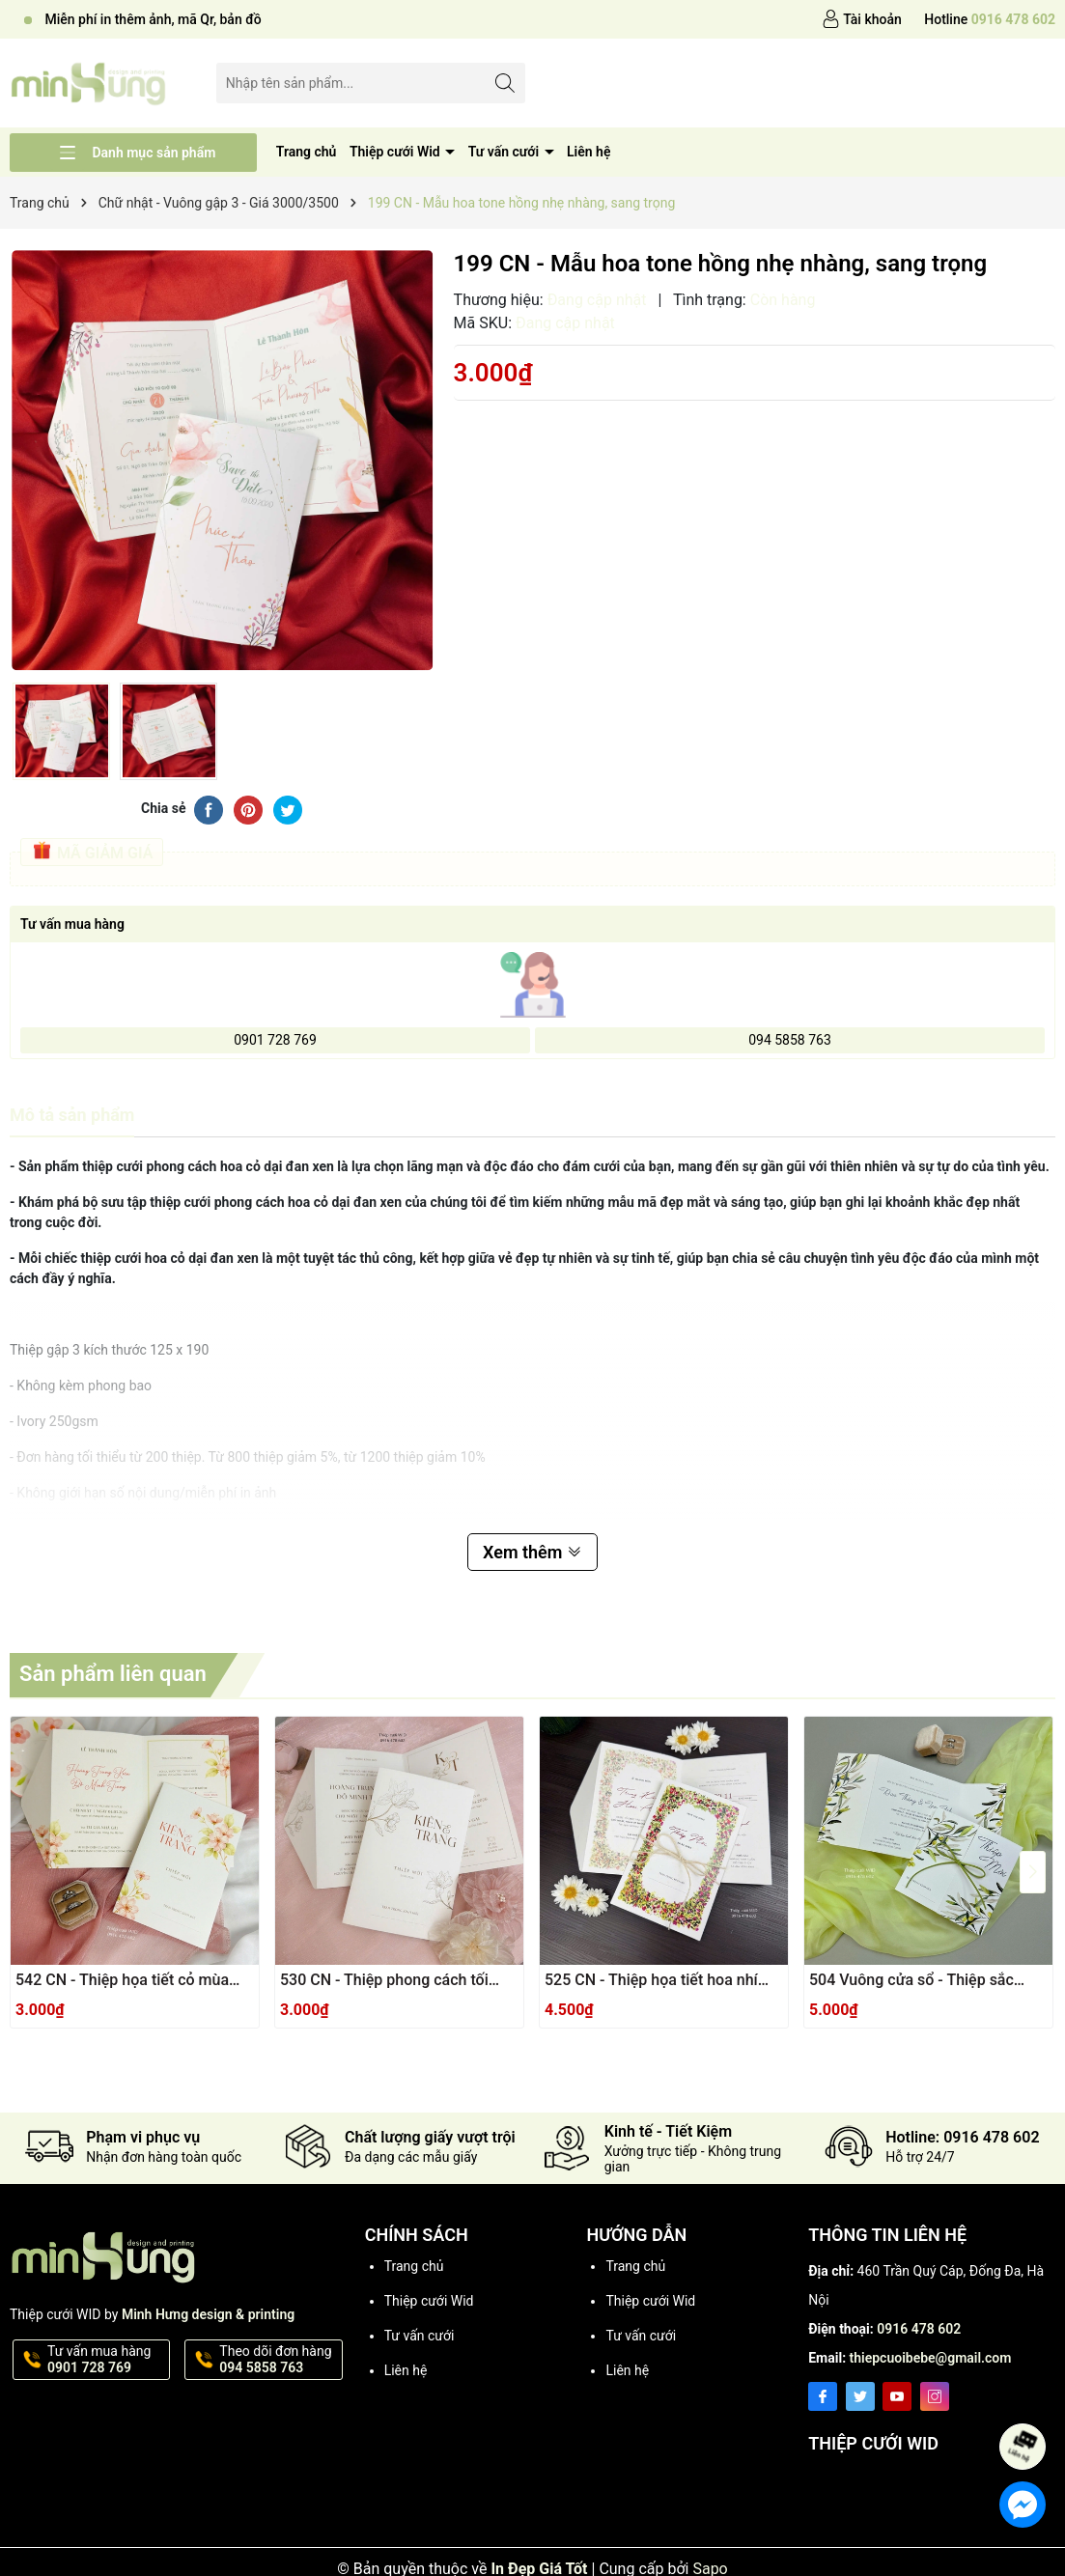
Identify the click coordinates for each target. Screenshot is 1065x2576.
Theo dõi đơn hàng (278, 2359)
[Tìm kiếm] (505, 82)
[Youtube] (897, 2396)
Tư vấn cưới (505, 151)
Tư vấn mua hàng (106, 2359)
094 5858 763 (789, 1040)
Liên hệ (588, 151)
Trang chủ (306, 151)
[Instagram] (934, 2396)
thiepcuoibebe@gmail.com (931, 2358)
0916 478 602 (919, 2329)
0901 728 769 (275, 1040)
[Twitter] (860, 2396)
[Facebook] (822, 2396)
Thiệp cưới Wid (396, 151)
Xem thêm (532, 1552)
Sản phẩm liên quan (113, 1674)
